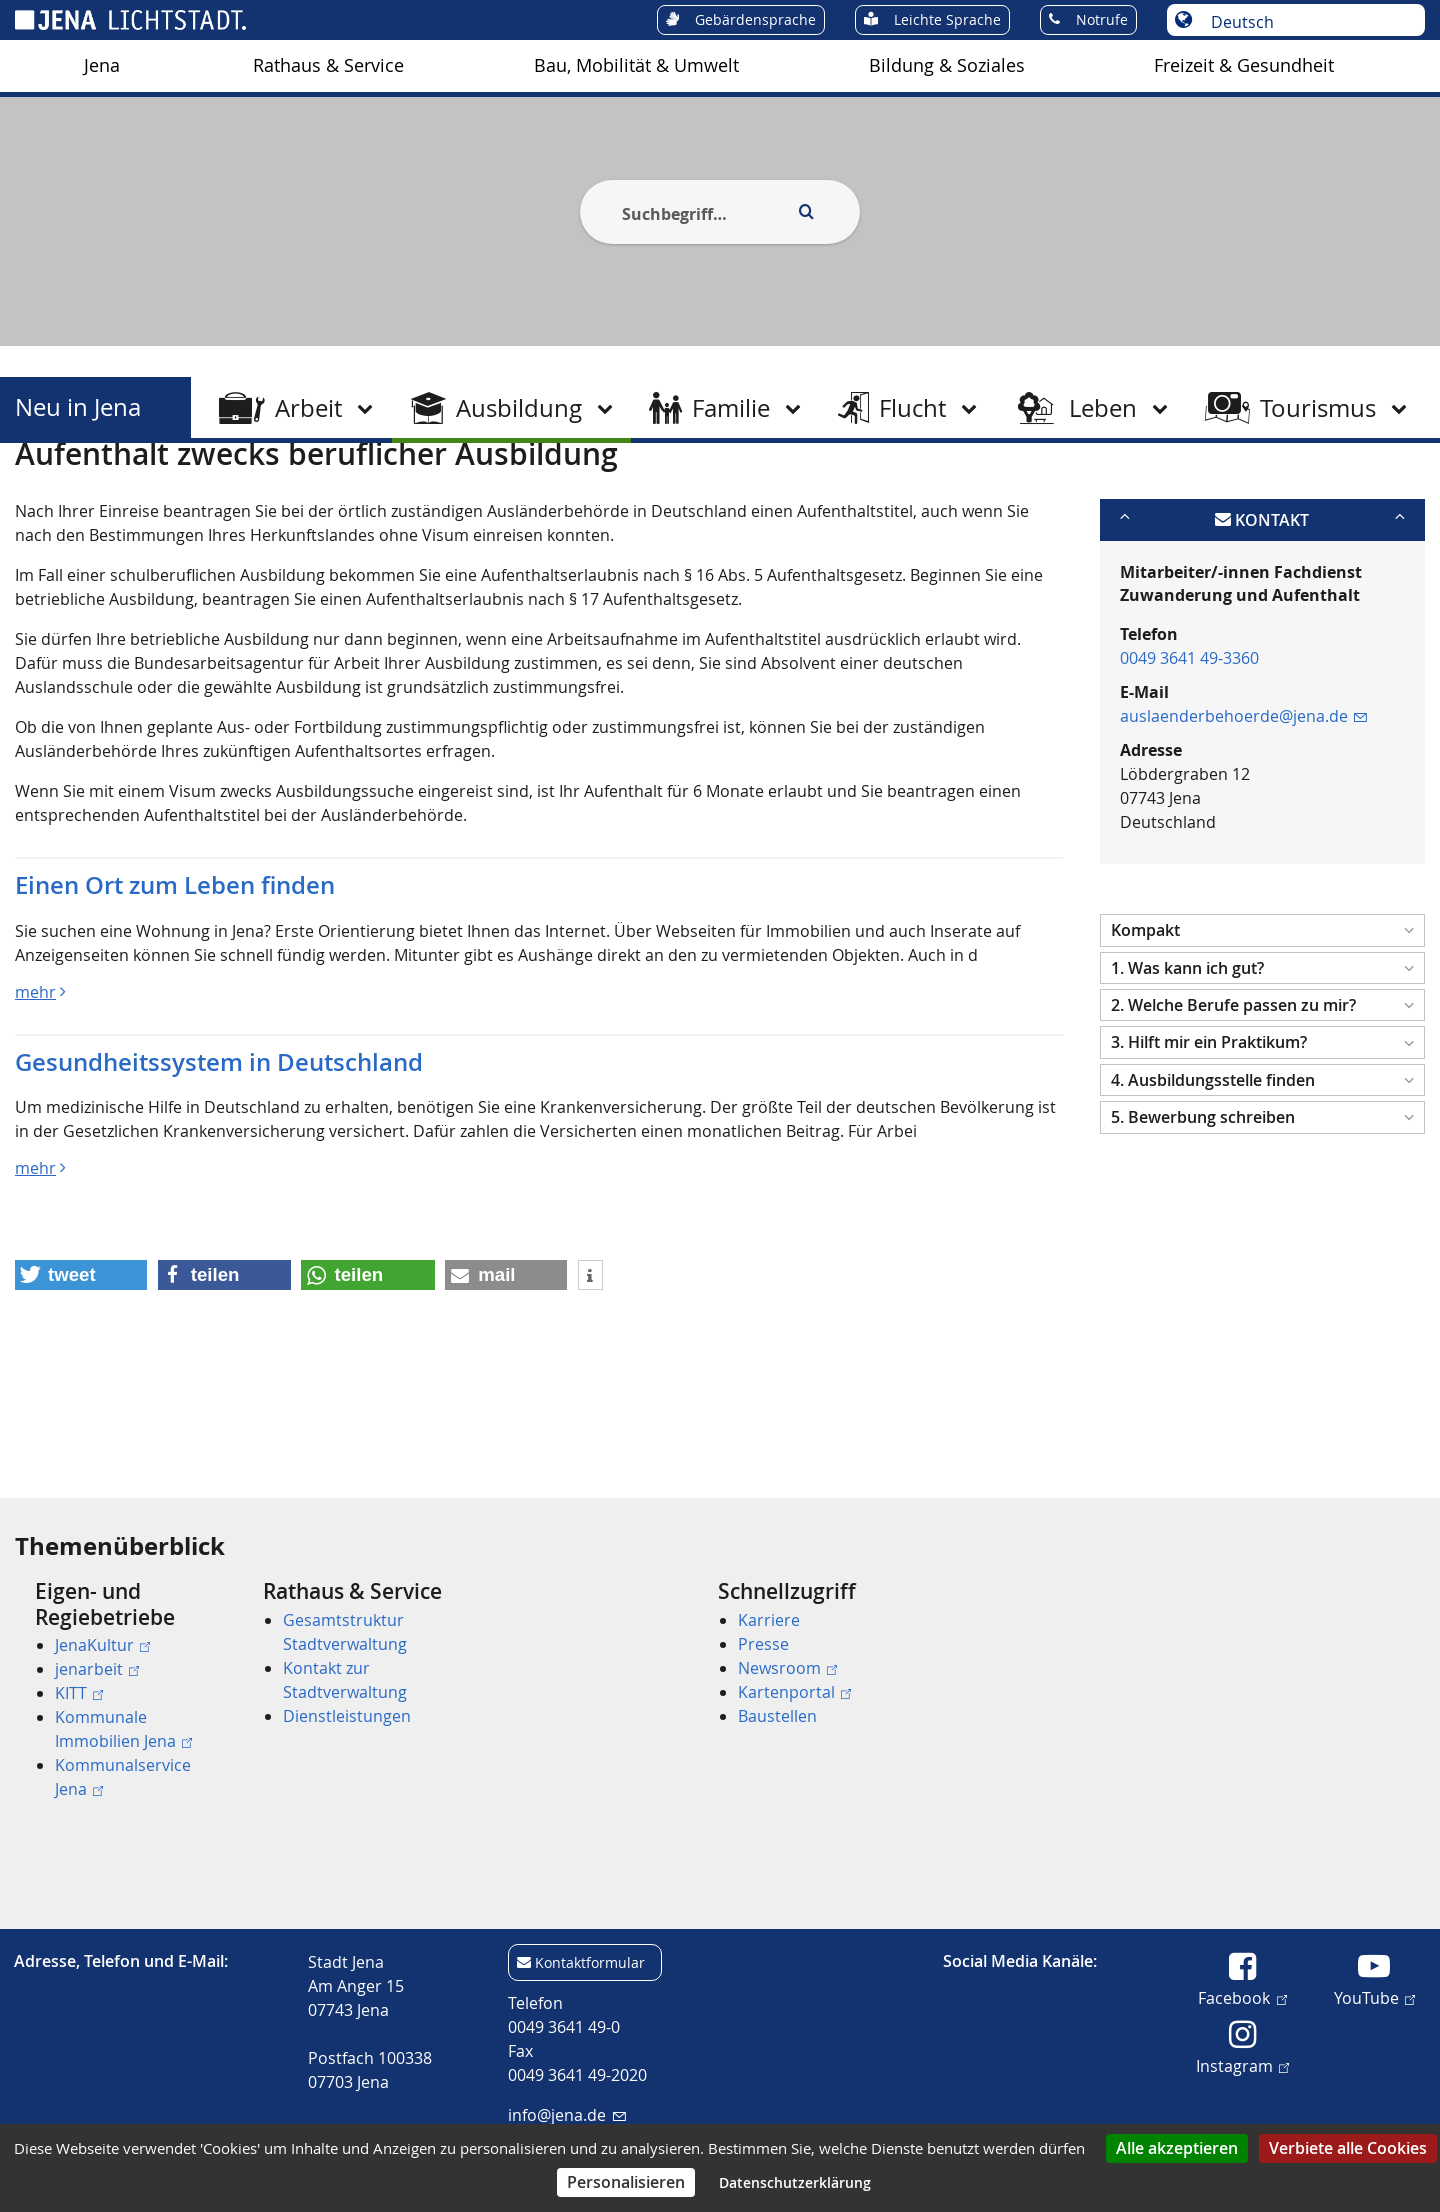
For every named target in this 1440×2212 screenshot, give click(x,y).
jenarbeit (97, 1669)
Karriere (769, 1620)
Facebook (1242, 1997)
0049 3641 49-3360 (1189, 756)
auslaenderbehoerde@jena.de (1243, 814)
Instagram (1242, 2065)
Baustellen (777, 1716)
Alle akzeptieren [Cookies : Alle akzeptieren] (1177, 2148)
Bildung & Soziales (947, 65)
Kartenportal (794, 1692)
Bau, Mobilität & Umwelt (636, 65)
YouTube (1374, 1997)
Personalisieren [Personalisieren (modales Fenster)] (626, 2182)
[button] (1262, 1028)
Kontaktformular (590, 1962)
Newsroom (787, 1668)
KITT (79, 1693)
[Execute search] (806, 212)
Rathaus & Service (328, 65)
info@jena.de (566, 2115)
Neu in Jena (78, 407)
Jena (102, 65)
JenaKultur (102, 1645)
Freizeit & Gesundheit (1244, 65)
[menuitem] (102, 66)
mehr (35, 1089)
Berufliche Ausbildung (341, 493)
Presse (763, 1644)
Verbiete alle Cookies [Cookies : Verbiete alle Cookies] (1348, 2148)
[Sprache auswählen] (1306, 22)
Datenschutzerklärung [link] (795, 2182)
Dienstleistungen (347, 1716)
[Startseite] (38, 493)
